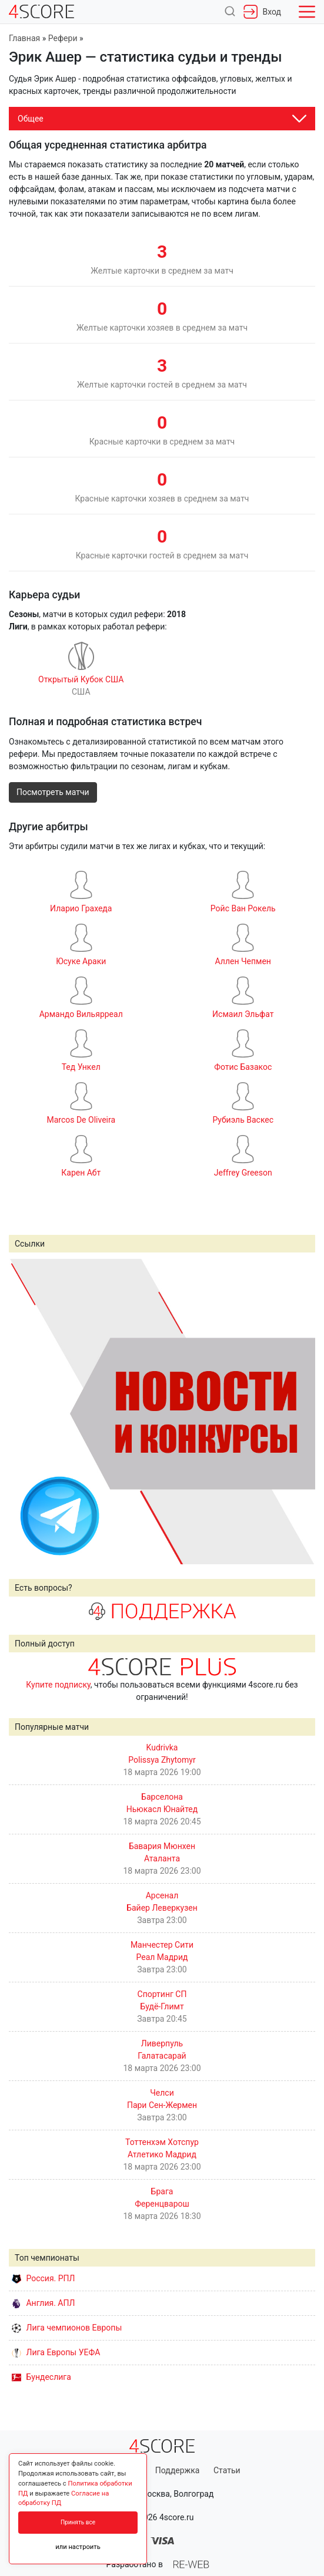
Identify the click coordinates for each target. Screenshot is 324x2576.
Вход (262, 11)
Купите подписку (58, 1684)
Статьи (227, 2470)
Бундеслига (41, 2377)
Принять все (78, 2522)
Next (299, 1411)
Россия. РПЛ (43, 2278)
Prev (24, 1411)
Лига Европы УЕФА (56, 2352)
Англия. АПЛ (43, 2303)
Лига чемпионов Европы (67, 2327)
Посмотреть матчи (52, 792)
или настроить (78, 2547)
